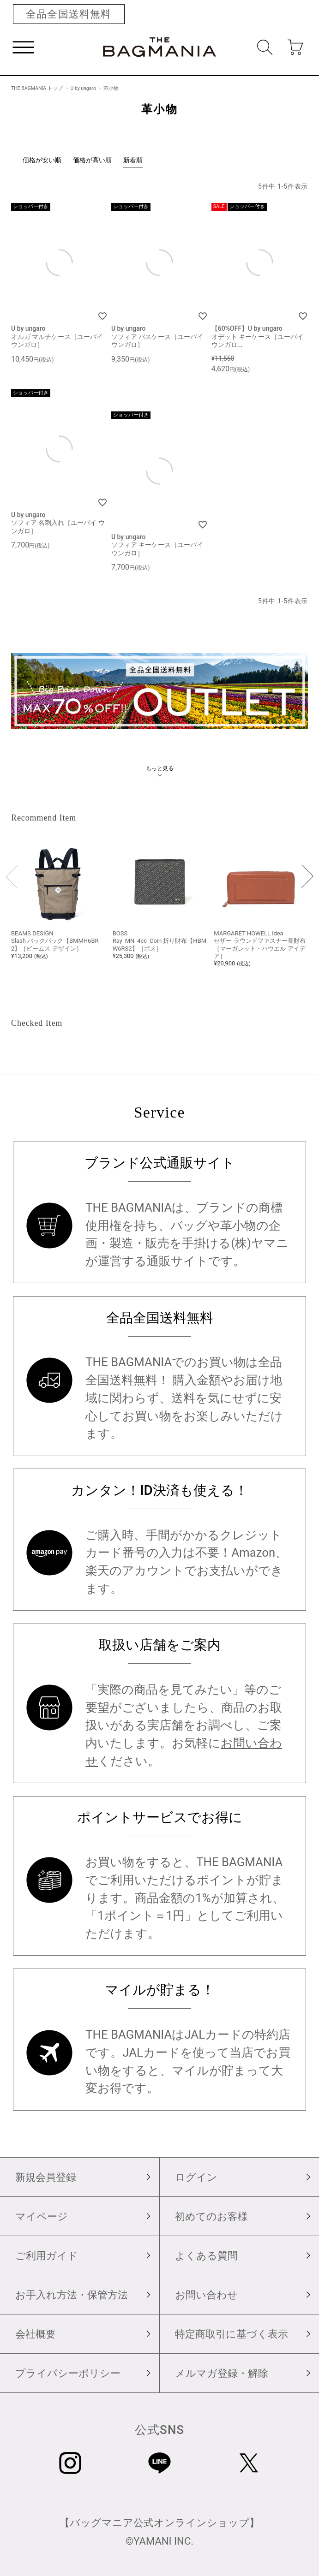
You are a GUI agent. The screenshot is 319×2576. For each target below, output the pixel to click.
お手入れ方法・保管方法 (71, 2295)
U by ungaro (83, 88)
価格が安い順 (42, 160)
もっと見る (160, 768)
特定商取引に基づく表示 (231, 2334)
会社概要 (35, 2334)
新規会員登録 (45, 2177)
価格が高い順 (92, 160)
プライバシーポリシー (67, 2373)
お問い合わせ (206, 2295)
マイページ (41, 2216)
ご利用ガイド (46, 2255)
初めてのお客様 (211, 2216)
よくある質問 (206, 2255)
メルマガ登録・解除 (221, 2373)
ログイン (196, 2177)
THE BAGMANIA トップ (37, 88)
